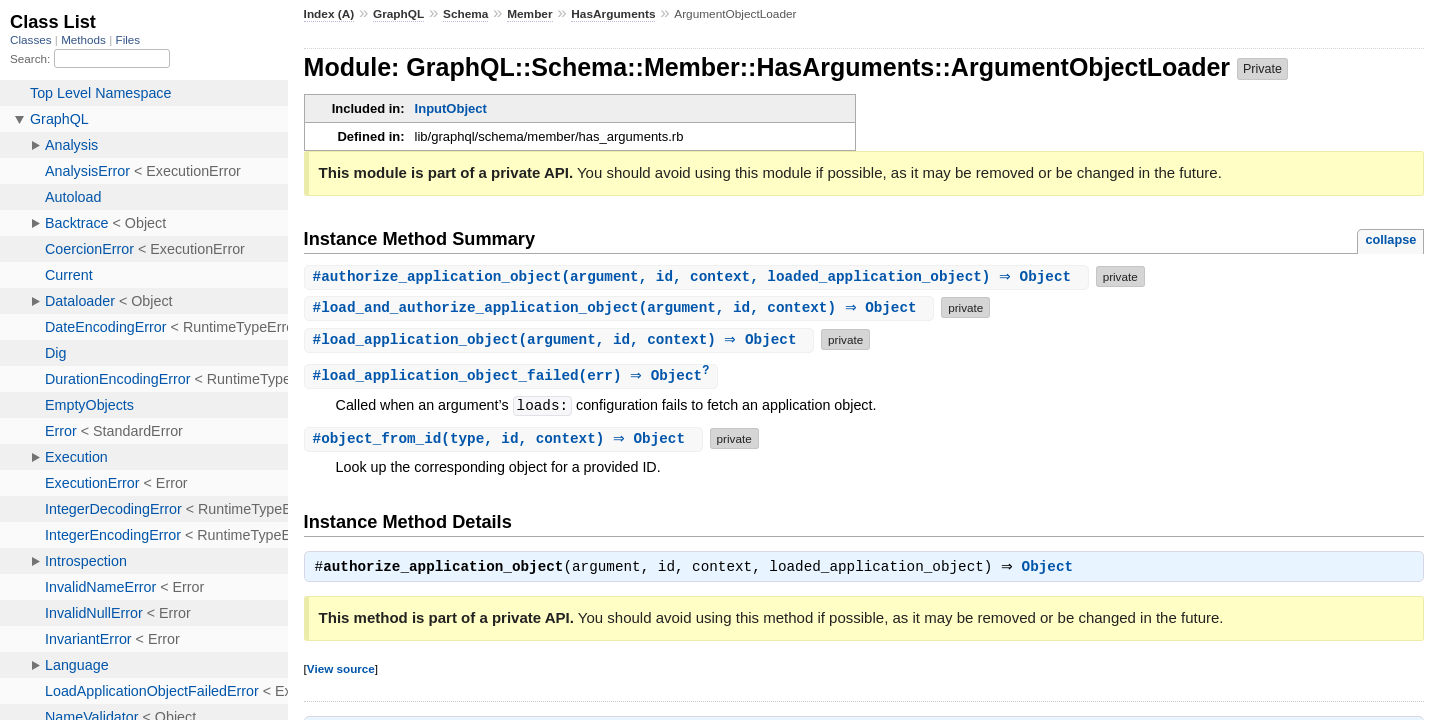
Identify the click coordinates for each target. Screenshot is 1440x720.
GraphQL (398, 14)
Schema (465, 14)
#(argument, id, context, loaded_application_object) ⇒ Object (699, 276)
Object (1052, 570)
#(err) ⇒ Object (514, 376)
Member (529, 14)
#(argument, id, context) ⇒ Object (622, 307)
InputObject (451, 108)
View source (341, 671)
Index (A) (329, 14)
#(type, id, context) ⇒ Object (506, 439)
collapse (1390, 239)
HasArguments (613, 14)
